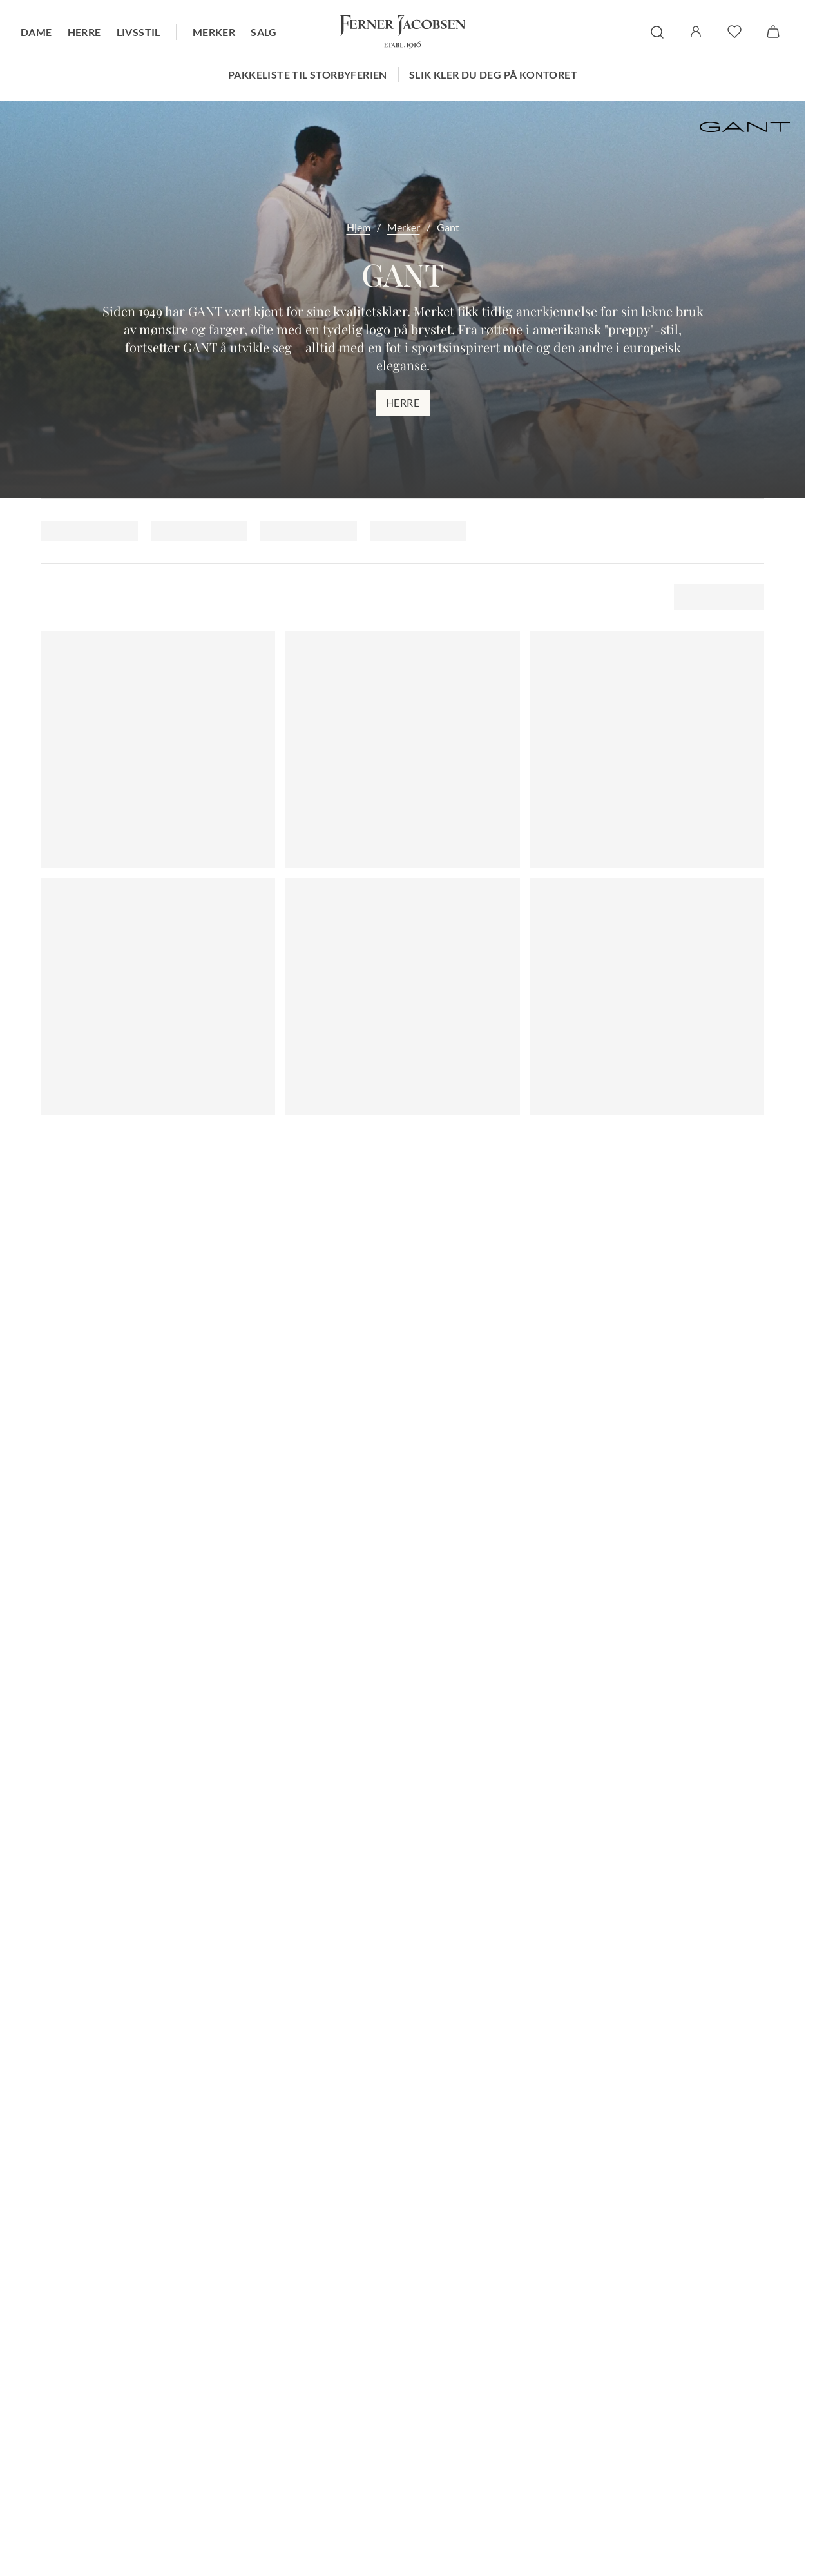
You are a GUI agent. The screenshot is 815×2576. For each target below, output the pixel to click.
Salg (264, 32)
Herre (84, 32)
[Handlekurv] (773, 31)
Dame (36, 32)
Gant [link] (448, 227)
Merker (214, 32)
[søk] (657, 32)
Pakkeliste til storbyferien (307, 74)
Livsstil (138, 32)
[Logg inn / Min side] (695, 31)
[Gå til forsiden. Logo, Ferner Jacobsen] (402, 32)
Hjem (358, 227)
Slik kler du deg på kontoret (493, 74)
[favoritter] (734, 31)
